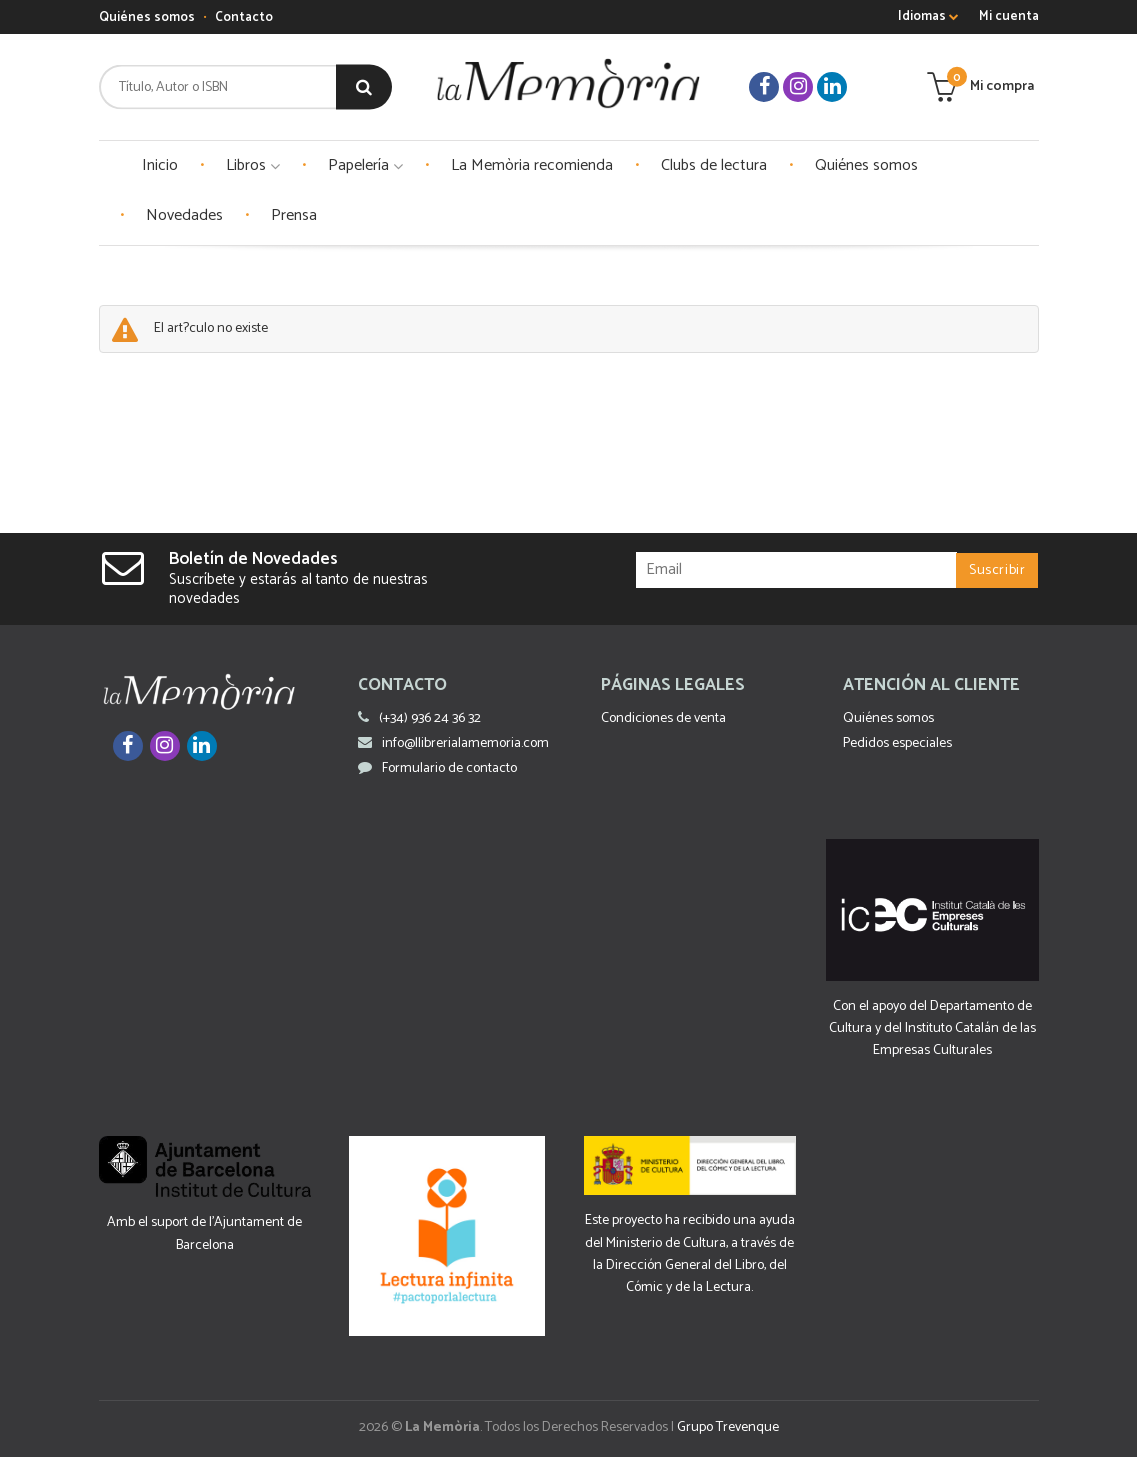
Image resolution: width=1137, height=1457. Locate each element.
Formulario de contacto (437, 768)
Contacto (244, 17)
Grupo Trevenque (728, 1427)
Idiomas (928, 16)
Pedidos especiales (897, 743)
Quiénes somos (147, 17)
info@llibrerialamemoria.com (453, 743)
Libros (253, 165)
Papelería (365, 165)
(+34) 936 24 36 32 (430, 718)
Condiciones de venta (663, 718)
